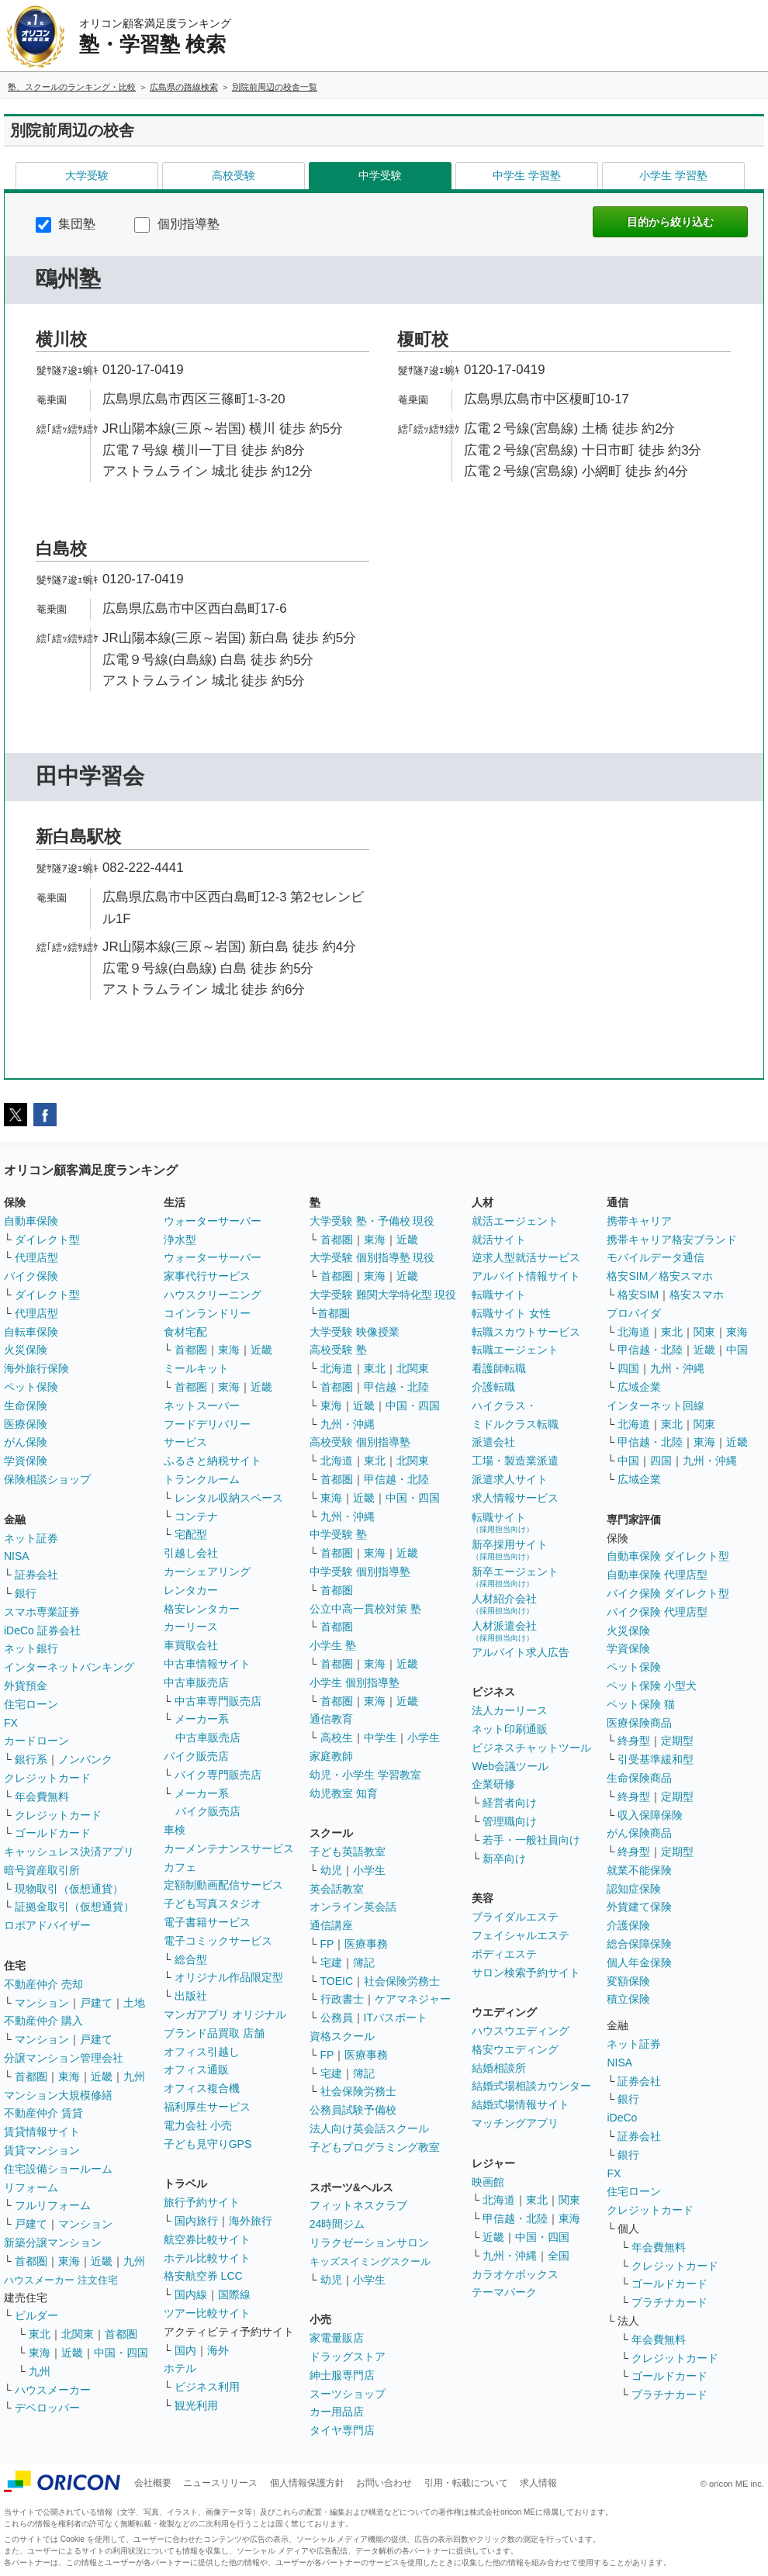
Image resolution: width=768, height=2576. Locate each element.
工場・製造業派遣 (515, 1460)
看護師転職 (499, 1368)
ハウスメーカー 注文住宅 (61, 2280)
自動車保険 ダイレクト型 (668, 1556)
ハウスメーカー (53, 2390)
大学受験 (87, 175)
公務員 (336, 2017)
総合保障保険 (639, 1944)
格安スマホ (696, 1294)
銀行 (25, 1593)
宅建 (331, 1962)
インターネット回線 (655, 1405)
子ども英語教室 (348, 1851)
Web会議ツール (510, 1766)
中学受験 (380, 175)
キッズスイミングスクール (370, 2261)
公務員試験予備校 (353, 2110)
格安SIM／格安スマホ (660, 1276)
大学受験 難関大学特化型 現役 (383, 1294)
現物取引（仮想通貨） (69, 1889)
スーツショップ (348, 2394)
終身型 (634, 1740)
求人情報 (538, 2482)
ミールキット (196, 1368)
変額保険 (628, 1981)
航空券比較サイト (207, 2239)
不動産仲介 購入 (43, 2020)
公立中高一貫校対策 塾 (365, 1609)
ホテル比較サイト (207, 2258)
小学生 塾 (333, 1645)
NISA (16, 1556)
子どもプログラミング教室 (375, 2147)
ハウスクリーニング (212, 1294)
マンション (42, 2003)
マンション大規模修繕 (58, 2095)
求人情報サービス (515, 1498)
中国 (737, 1349)
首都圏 (31, 2076)
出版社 (191, 1996)
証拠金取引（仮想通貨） (74, 1906)
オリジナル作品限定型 (229, 1977)
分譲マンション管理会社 (63, 2058)
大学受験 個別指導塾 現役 (372, 1257)
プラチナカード (669, 2302)
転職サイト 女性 (511, 1313)
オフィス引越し (202, 2051)
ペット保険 (31, 1387)
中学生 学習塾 (527, 175)
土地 (134, 2003)
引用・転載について (466, 2482)
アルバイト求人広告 (520, 1652)
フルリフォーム (53, 2205)
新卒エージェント (515, 1576)
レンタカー (191, 1590)
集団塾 (65, 223)
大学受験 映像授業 (355, 1332)
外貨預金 (25, 1685)
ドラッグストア (348, 2356)
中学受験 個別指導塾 (360, 1571)
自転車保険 (31, 1332)
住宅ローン (31, 1704)
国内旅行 (196, 2221)
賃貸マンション (42, 2150)
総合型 (191, 1959)
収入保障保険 (650, 1815)
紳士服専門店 (342, 2375)
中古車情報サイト (207, 1664)
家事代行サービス (207, 1276)
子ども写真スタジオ (212, 1903)
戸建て (96, 2003)
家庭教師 (331, 1756)
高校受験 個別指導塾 (360, 1442)
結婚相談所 (499, 2068)
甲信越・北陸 (396, 1387)
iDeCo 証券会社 (42, 1630)
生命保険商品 (639, 1778)
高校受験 (233, 175)
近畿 (101, 2076)
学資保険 (25, 1460)
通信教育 (331, 1719)
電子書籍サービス (207, 1922)
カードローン (36, 1740)
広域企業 (639, 1387)
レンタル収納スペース (229, 1498)
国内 (185, 2350)
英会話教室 (337, 1889)
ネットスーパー (202, 1405)
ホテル (180, 2368)
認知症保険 (634, 1889)
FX (11, 1723)
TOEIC (337, 1981)
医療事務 (366, 1944)
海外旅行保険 (36, 1368)
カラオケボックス (515, 2274)
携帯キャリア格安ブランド (672, 1239)
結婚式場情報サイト (520, 2104)
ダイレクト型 (47, 1239)
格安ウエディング (515, 2049)
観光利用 (196, 2405)
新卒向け (504, 1858)
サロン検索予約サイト (526, 1972)
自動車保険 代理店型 (657, 1574)
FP (327, 1944)
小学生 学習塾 (673, 175)
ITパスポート (395, 2017)
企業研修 (493, 1784)
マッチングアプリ (515, 2123)
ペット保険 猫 (641, 1704)
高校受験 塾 (338, 1349)
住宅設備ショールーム (58, 2169)
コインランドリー (207, 1313)
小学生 (423, 1737)
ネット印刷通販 (510, 1729)
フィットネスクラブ (358, 2205)
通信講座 (331, 1925)
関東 (569, 2200)
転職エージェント (515, 1349)
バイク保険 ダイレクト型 (668, 1593)
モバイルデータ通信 (655, 1257)
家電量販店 (337, 2338)
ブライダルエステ (515, 1916)
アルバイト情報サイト (526, 1276)
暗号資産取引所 (42, 1870)
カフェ (180, 1867)
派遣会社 (493, 1442)
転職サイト (499, 1294)
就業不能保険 (639, 1870)
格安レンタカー (202, 1609)
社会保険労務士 (402, 1981)
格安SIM (638, 1294)
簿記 (364, 1962)
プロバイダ (634, 1313)
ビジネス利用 (207, 2387)
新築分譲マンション (53, 2242)
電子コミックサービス (218, 1941)
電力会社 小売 (198, 2125)
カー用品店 (337, 2411)
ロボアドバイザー (47, 1925)
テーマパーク (504, 2292)
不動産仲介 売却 (43, 1984)
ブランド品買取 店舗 (214, 2033)
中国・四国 (121, 2352)
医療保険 (25, 1424)
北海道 (336, 1368)
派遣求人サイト (510, 1479)
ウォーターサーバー (212, 1221)
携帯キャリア (639, 1221)
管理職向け (510, 1821)
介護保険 (628, 1925)
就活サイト (499, 1239)
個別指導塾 (176, 223)
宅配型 (191, 1534)
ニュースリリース (220, 2482)
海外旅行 (250, 2221)
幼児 (331, 1870)
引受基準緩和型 (656, 1759)
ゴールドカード (53, 1833)
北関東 (77, 2334)
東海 (69, 2076)
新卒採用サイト (510, 1549)
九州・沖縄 (347, 1424)
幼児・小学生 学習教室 (365, 1775)
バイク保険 (31, 1276)
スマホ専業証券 (42, 1612)
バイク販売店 (196, 1756)
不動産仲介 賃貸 (43, 2113)
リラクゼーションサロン (369, 2242)
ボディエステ (504, 1954)
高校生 (336, 1737)
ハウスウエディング (520, 2030)
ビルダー (36, 2315)
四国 (628, 1368)
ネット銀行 (31, 1648)
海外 (218, 2350)
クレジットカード (47, 1778)
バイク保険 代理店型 (657, 1612)
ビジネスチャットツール (531, 1747)
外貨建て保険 (639, 1906)
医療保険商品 (639, 1723)
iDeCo (622, 2117)
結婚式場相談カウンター (531, 2086)
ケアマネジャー (413, 1999)
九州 (134, 2076)
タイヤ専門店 (342, 2430)
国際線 (234, 2294)
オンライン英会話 (353, 1906)
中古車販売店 (196, 1682)
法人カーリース (510, 1710)
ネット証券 (31, 1538)
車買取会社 (191, 1645)
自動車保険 (31, 1221)
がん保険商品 (639, 1833)
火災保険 (25, 1349)
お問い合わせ (384, 2482)
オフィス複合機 (202, 2088)
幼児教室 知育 (344, 1793)
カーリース (191, 1626)
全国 (558, 2255)
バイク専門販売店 (218, 1775)
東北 (39, 2334)
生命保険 (25, 1405)
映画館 (488, 2182)
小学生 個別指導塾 (355, 1682)
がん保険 (25, 1442)
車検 (174, 1830)
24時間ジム (337, 2224)
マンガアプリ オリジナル (225, 2014)
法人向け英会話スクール (369, 2128)
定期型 (677, 1740)
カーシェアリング (207, 1571)
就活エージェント (515, 1221)
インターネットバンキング (69, 1667)
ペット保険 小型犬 (652, 1685)
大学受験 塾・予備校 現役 (372, 1221)
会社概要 (152, 2482)
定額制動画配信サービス (223, 1885)
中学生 (380, 1737)
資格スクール (342, 2036)
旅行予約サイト (202, 2202)
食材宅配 (185, 1332)
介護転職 (493, 1387)
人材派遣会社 (504, 1631)
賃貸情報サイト (42, 2131)
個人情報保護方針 (307, 2482)
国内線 (191, 2294)
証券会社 (36, 1574)
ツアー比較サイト (207, 2313)
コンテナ (196, 1516)
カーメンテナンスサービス (229, 1848)
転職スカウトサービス (526, 1332)
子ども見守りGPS (208, 2144)
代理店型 (36, 1257)
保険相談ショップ (47, 1479)
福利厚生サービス (207, 2107)
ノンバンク (85, 1759)
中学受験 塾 (338, 1534)
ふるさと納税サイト (212, 1460)
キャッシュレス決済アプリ (69, 1851)
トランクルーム (202, 1479)
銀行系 (31, 1759)
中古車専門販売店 (218, 1701)
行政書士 (342, 1999)
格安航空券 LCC (203, 2276)
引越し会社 (191, 1553)
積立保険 (628, 1999)
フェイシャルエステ (520, 1935)
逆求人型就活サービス (526, 1257)
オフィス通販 (196, 2069)
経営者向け (510, 1802)
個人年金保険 (639, 1962)
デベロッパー (47, 2407)
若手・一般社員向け (531, 1840)
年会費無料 (42, 1796)
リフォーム (31, 2187)
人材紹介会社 (504, 1603)
